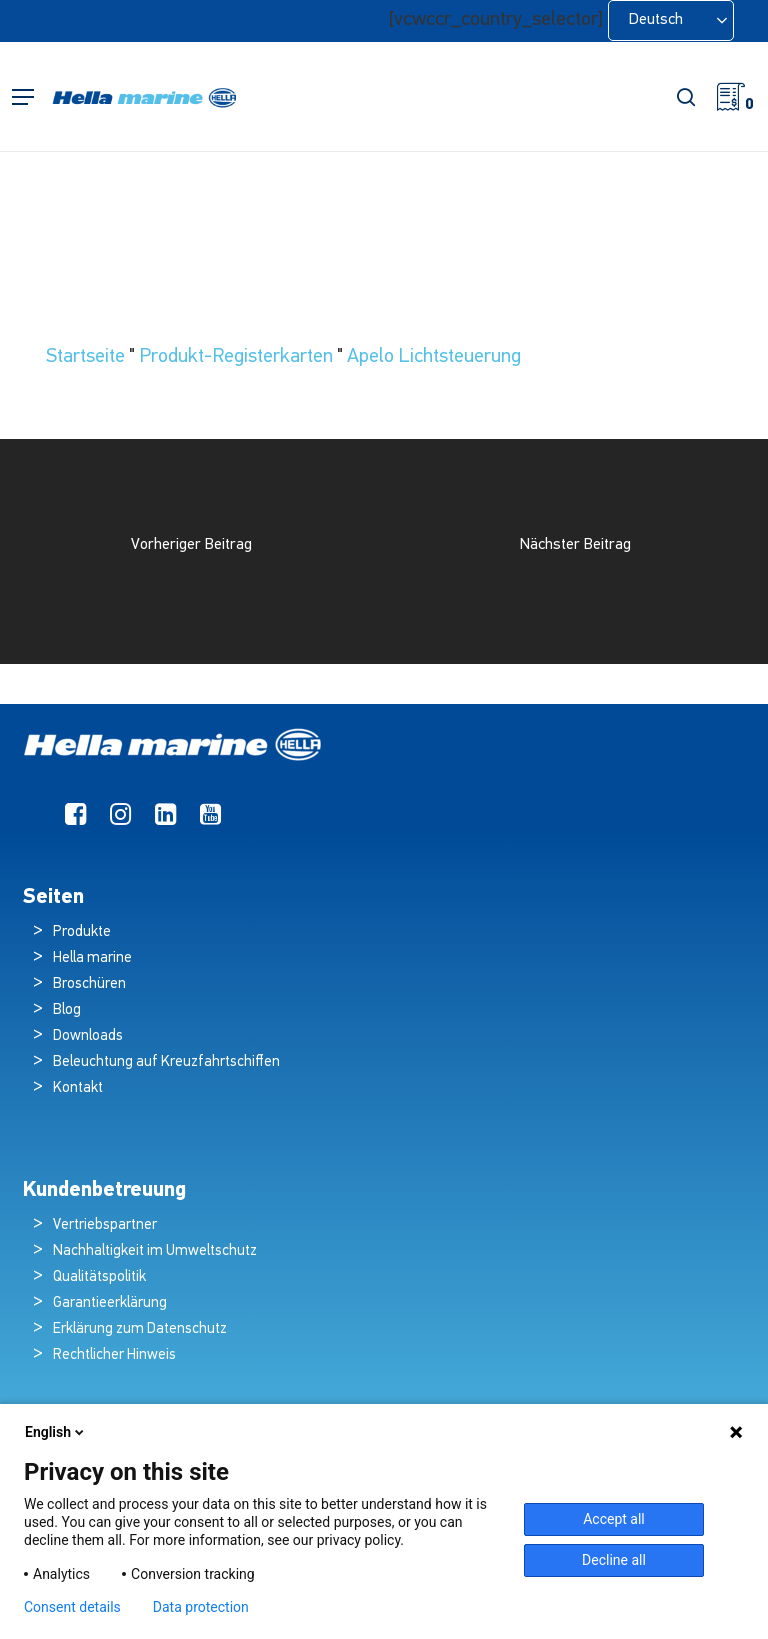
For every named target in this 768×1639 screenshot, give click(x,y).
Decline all (614, 1560)
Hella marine (92, 958)
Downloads (88, 1036)
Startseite (85, 357)
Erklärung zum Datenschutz (140, 1329)
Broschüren (89, 984)
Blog (67, 1010)
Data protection (201, 1607)
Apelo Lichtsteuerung (434, 357)
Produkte (82, 932)
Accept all (614, 1519)
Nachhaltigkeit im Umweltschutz (155, 1251)
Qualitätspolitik (99, 1277)
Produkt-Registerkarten (236, 357)
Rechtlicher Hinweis (114, 1355)
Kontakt (78, 1088)
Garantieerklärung (110, 1303)
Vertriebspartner (105, 1225)
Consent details (72, 1607)
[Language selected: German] (671, 20)
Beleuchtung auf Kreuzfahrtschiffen (166, 1062)
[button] (23, 97)
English (56, 1432)
